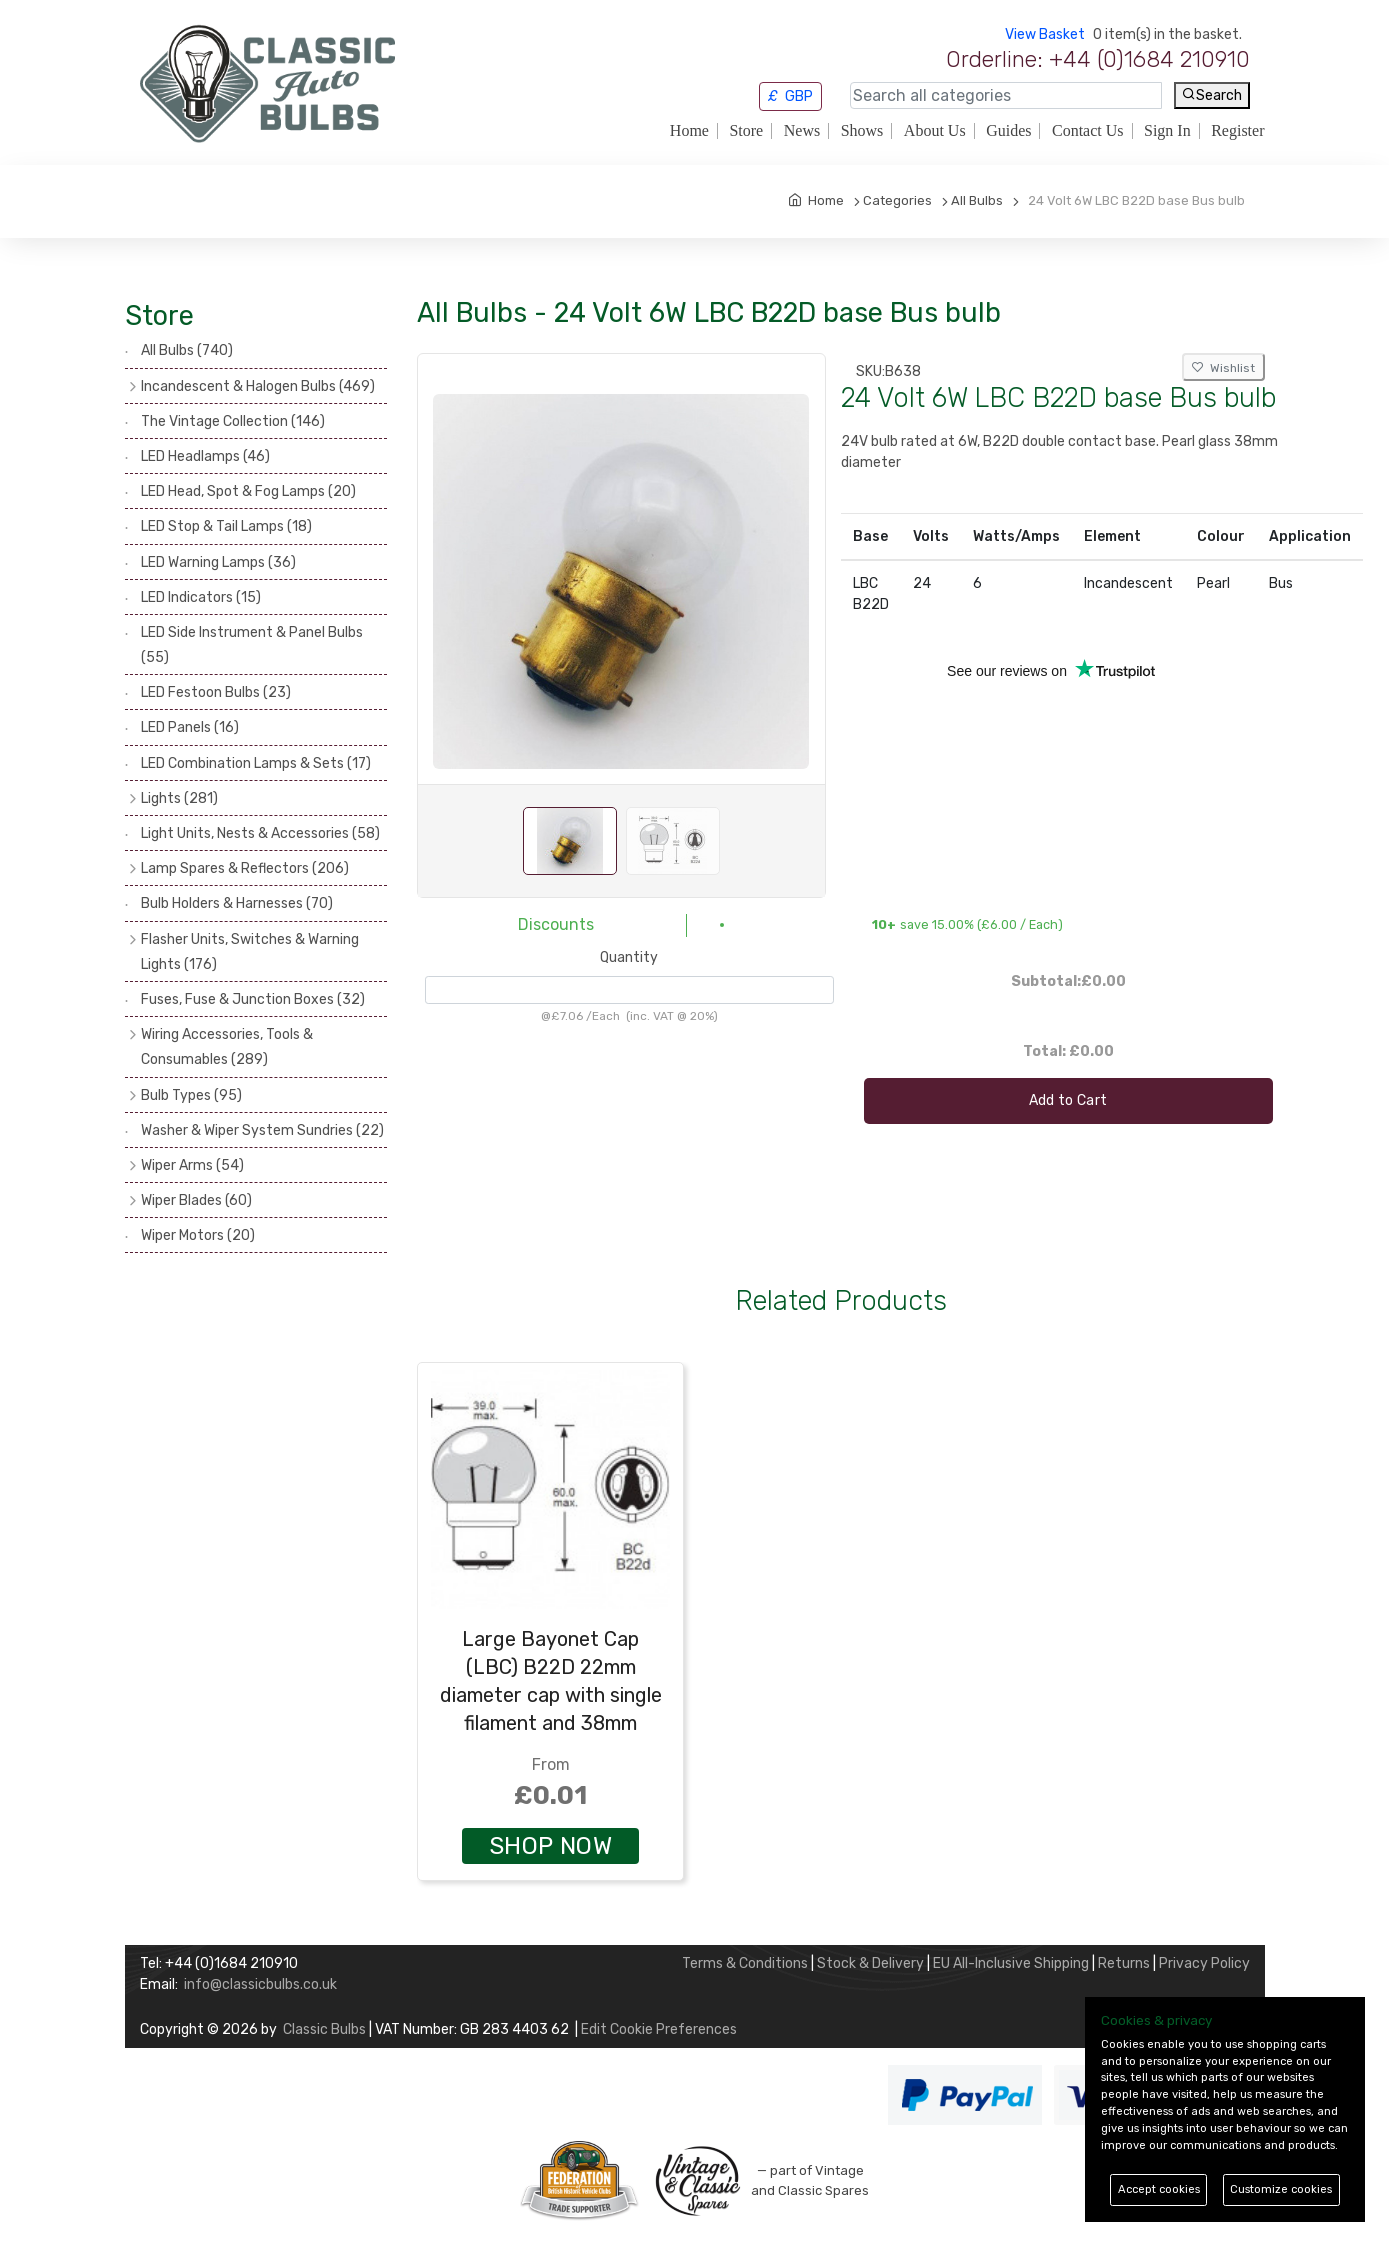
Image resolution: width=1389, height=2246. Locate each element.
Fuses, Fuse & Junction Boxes (253, 999)
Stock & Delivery (870, 1963)
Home (689, 131)
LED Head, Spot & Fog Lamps (248, 491)
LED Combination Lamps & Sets (256, 763)
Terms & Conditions (745, 1963)
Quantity (629, 957)
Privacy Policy (1204, 1963)
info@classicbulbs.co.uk (260, 1984)
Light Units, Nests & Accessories (260, 833)
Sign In (1167, 131)
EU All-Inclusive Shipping (1011, 1963)
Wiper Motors (198, 1235)
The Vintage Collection (233, 421)
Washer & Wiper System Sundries (262, 1130)
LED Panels (190, 727)
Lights (179, 798)
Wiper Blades (196, 1200)
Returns (1124, 1963)
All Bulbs (187, 350)
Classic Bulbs (324, 2029)
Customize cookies (1281, 2189)
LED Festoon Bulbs (216, 692)
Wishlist (1223, 368)
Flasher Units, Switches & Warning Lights (250, 952)
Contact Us (1088, 131)
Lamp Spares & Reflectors (245, 868)
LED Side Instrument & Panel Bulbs (252, 645)
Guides (1008, 131)
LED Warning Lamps (218, 562)
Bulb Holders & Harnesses (237, 903)
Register (1237, 131)
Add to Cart (1068, 1100)
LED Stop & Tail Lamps (226, 526)
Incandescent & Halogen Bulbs (258, 386)
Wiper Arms (192, 1165)
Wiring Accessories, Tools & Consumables (227, 1047)
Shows (862, 131)
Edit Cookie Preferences (659, 2029)
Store (746, 131)
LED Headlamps (205, 456)
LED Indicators (201, 597)
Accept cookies (1159, 2189)
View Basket (1045, 34)
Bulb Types (191, 1095)
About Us (935, 131)
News (802, 131)
